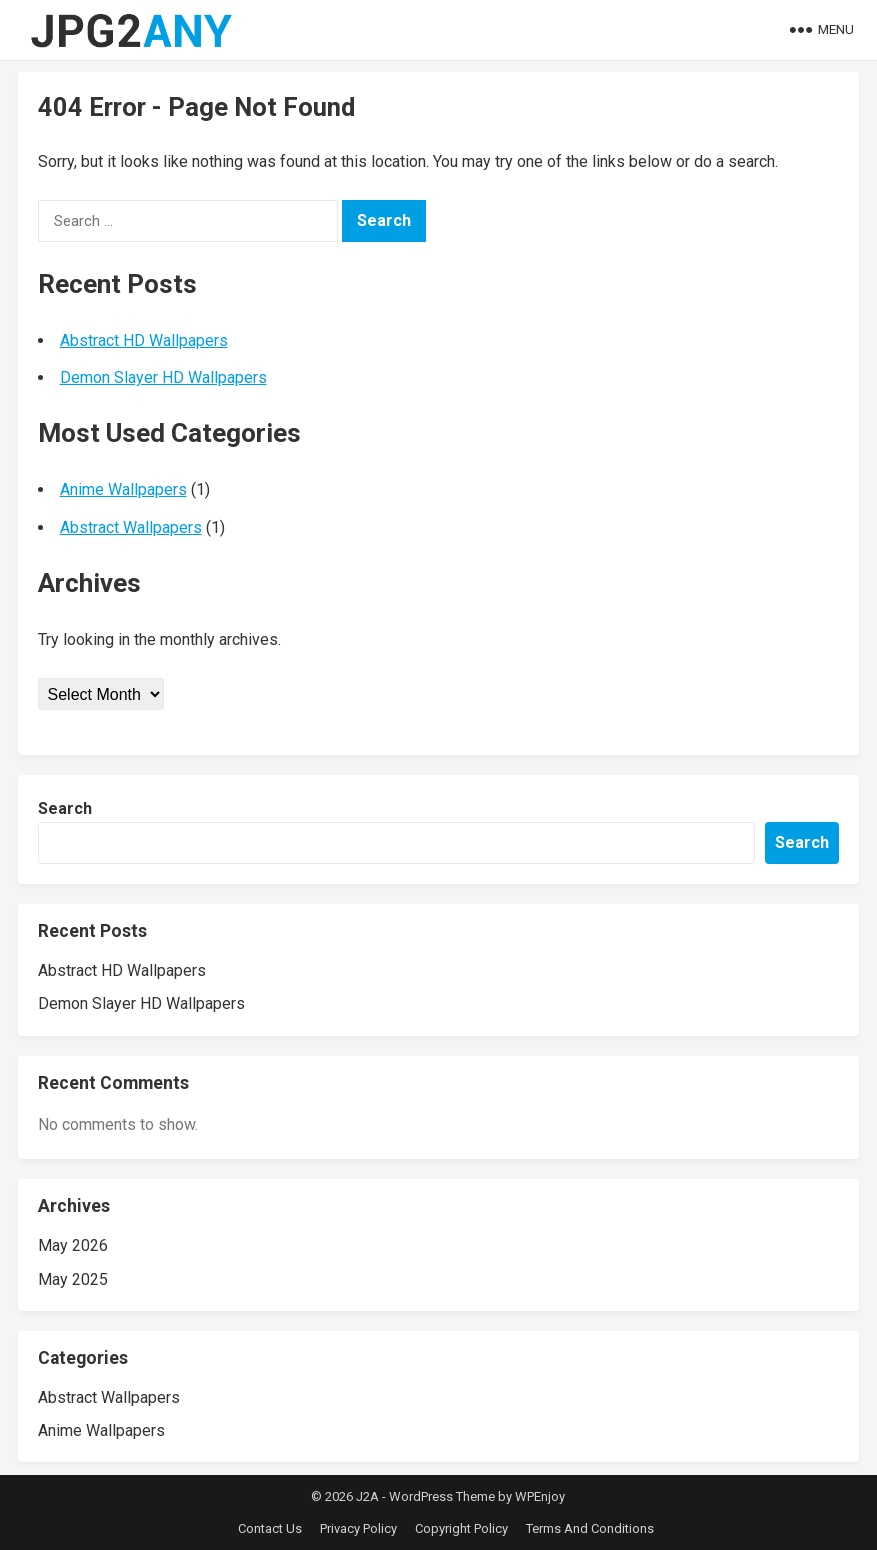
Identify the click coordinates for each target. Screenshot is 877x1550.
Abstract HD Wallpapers (144, 340)
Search (65, 808)
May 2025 (73, 1279)
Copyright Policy (461, 1528)
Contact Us (270, 1528)
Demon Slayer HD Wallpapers (163, 377)
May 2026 (73, 1245)
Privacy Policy (358, 1528)
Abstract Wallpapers (131, 527)
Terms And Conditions (590, 1528)
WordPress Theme (442, 1496)
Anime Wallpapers (123, 489)
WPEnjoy (540, 1496)
